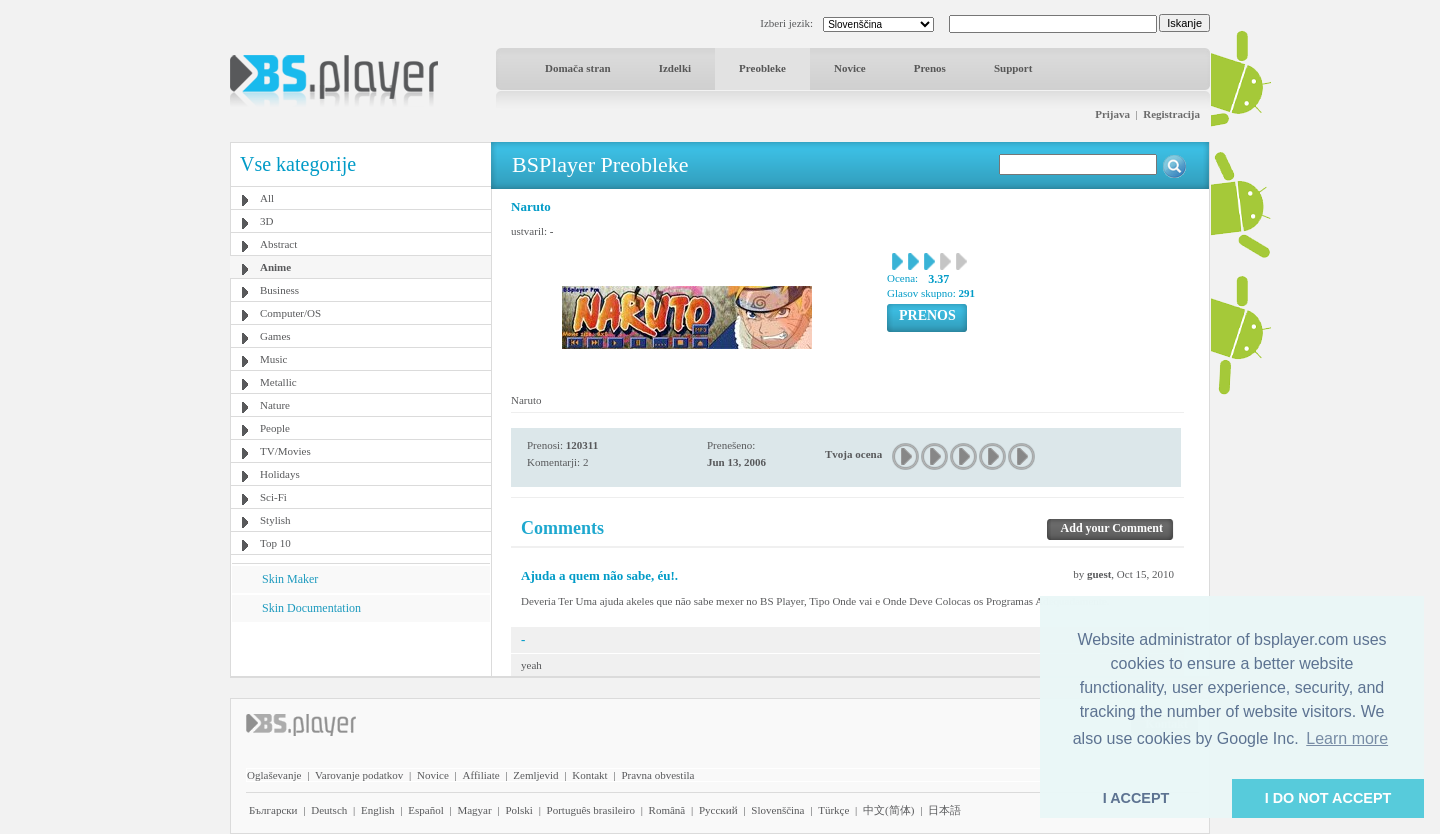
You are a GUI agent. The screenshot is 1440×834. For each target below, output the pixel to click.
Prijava (1112, 114)
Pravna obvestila (657, 775)
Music (274, 359)
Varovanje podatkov (359, 775)
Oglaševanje (274, 775)
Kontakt (589, 775)
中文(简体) (888, 810)
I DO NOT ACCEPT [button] (1328, 798)
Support (1013, 68)
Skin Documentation (311, 608)
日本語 (944, 810)
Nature (275, 405)
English (378, 810)
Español (425, 810)
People (275, 428)
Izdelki (675, 68)
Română (667, 810)
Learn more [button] (1347, 738)
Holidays (280, 474)
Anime (275, 267)
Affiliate (481, 775)
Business (279, 290)
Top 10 (275, 543)
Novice (850, 68)
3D (266, 221)
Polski (519, 810)
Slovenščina (777, 810)
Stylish (275, 520)
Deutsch (329, 810)
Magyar (474, 810)
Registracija (1171, 114)
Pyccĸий (718, 810)
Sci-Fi (273, 497)
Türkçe (833, 810)
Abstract (278, 244)
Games (275, 336)
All (267, 198)
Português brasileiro (591, 810)
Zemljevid (535, 775)
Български (273, 810)
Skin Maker (290, 579)
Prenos (930, 68)
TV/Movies (285, 451)
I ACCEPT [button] (1136, 798)
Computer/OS (290, 313)
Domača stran (578, 68)
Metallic (278, 382)
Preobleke (762, 68)
